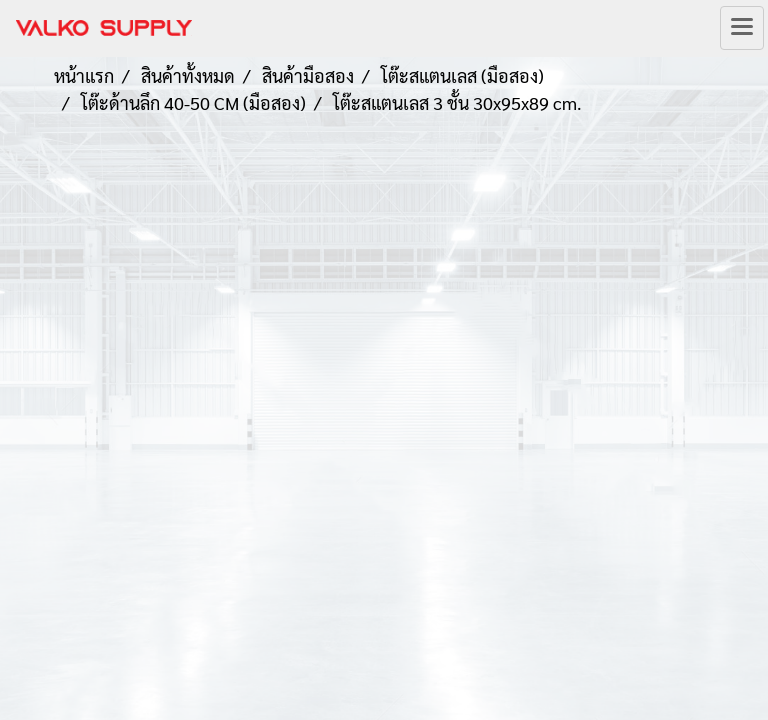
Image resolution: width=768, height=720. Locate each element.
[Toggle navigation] (742, 28)
